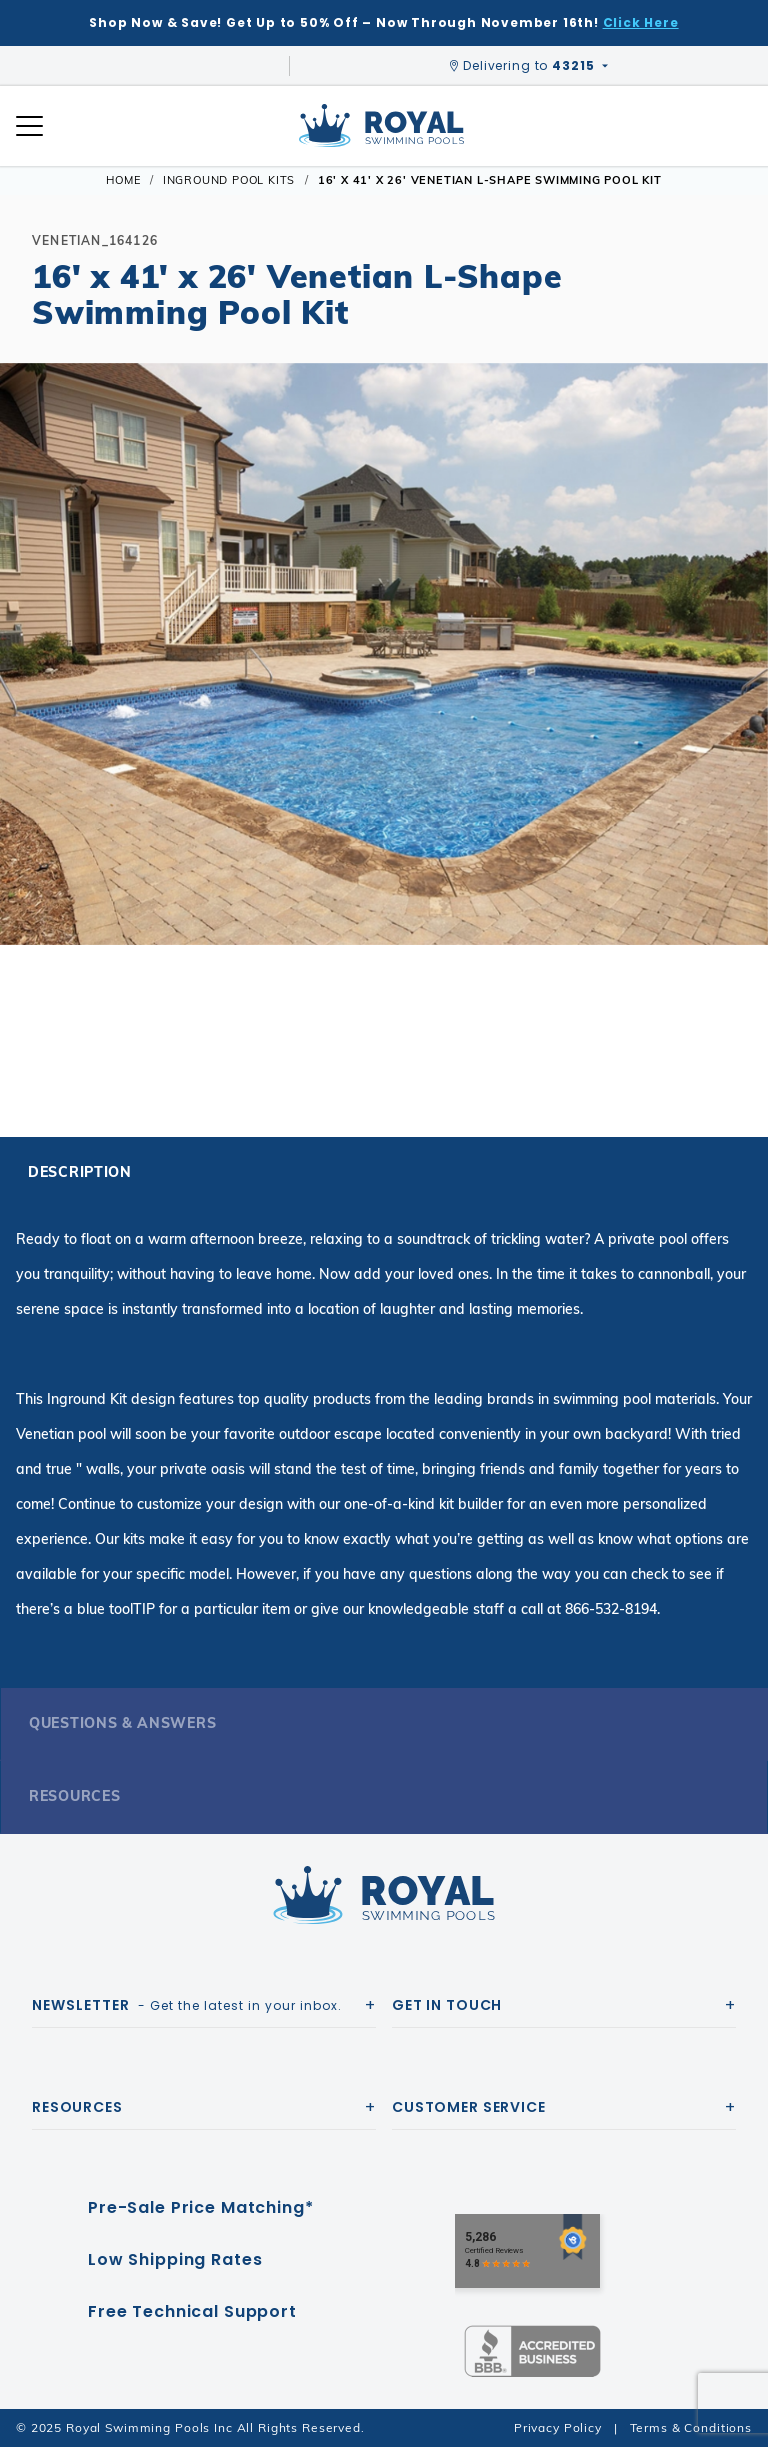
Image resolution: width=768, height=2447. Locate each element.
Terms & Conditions (691, 2427)
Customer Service (469, 2107)
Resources (74, 1796)
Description (80, 1172)
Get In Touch (447, 2005)
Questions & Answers (122, 1723)
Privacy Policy (558, 2427)
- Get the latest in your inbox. (187, 2005)
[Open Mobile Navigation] (29, 126)
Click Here (641, 22)
